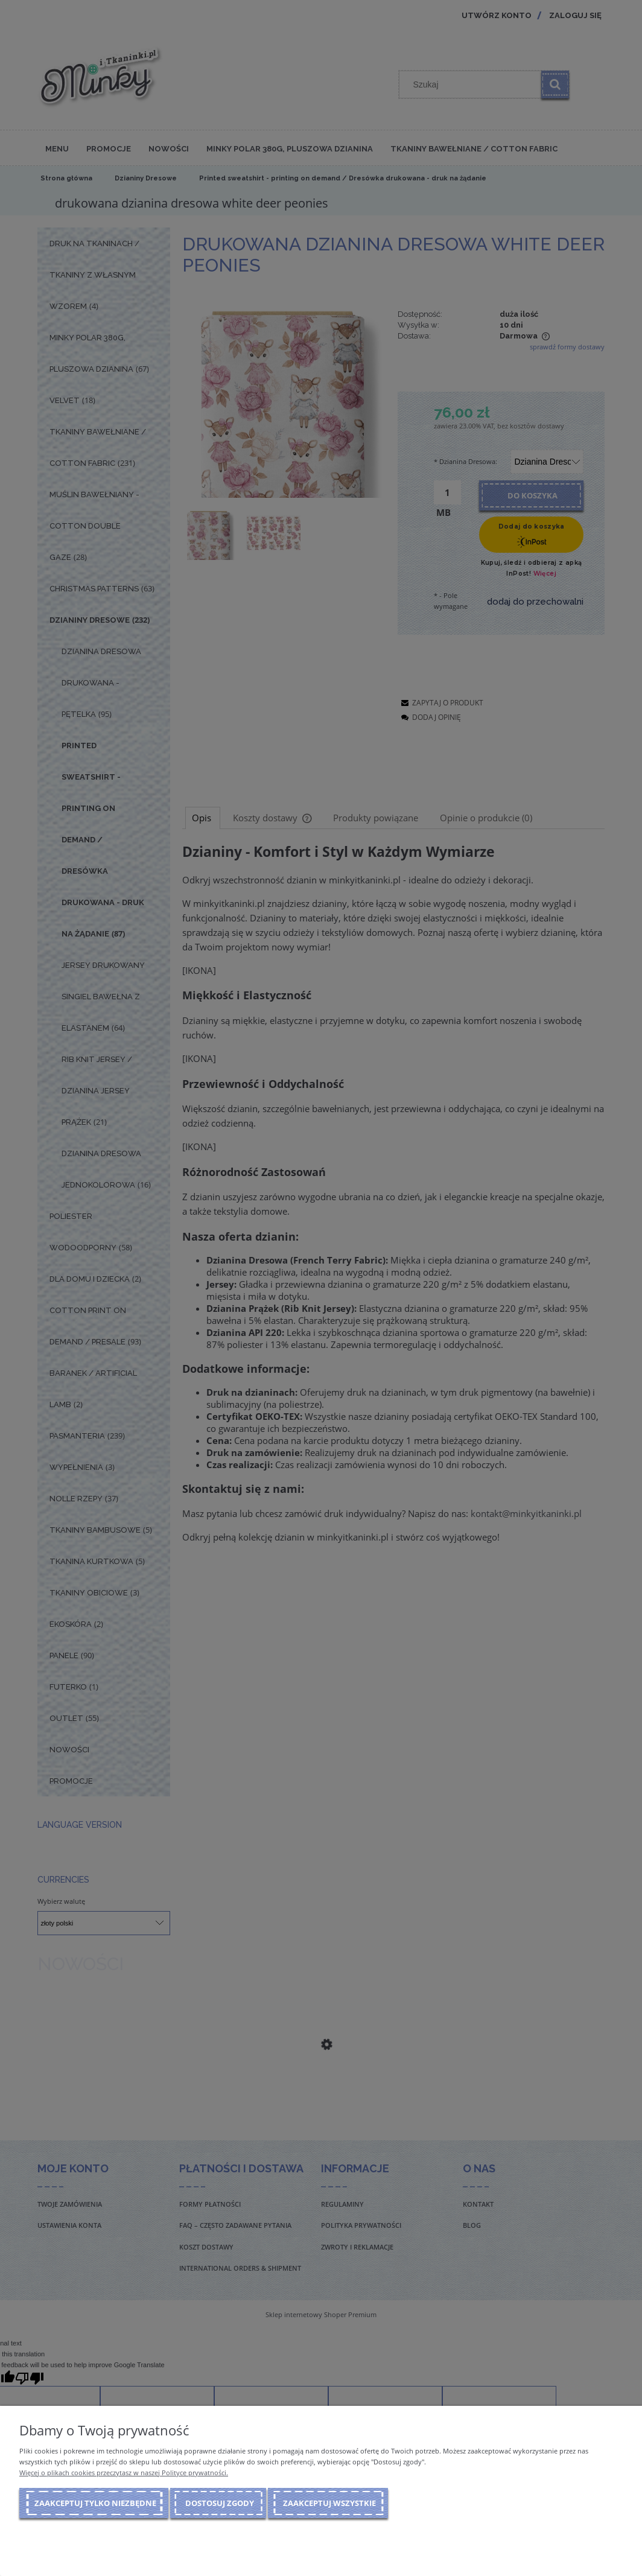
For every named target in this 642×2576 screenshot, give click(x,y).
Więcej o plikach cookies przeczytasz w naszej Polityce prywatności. (123, 2472)
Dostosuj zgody (219, 2503)
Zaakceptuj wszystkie (329, 2503)
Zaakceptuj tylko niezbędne (95, 2503)
